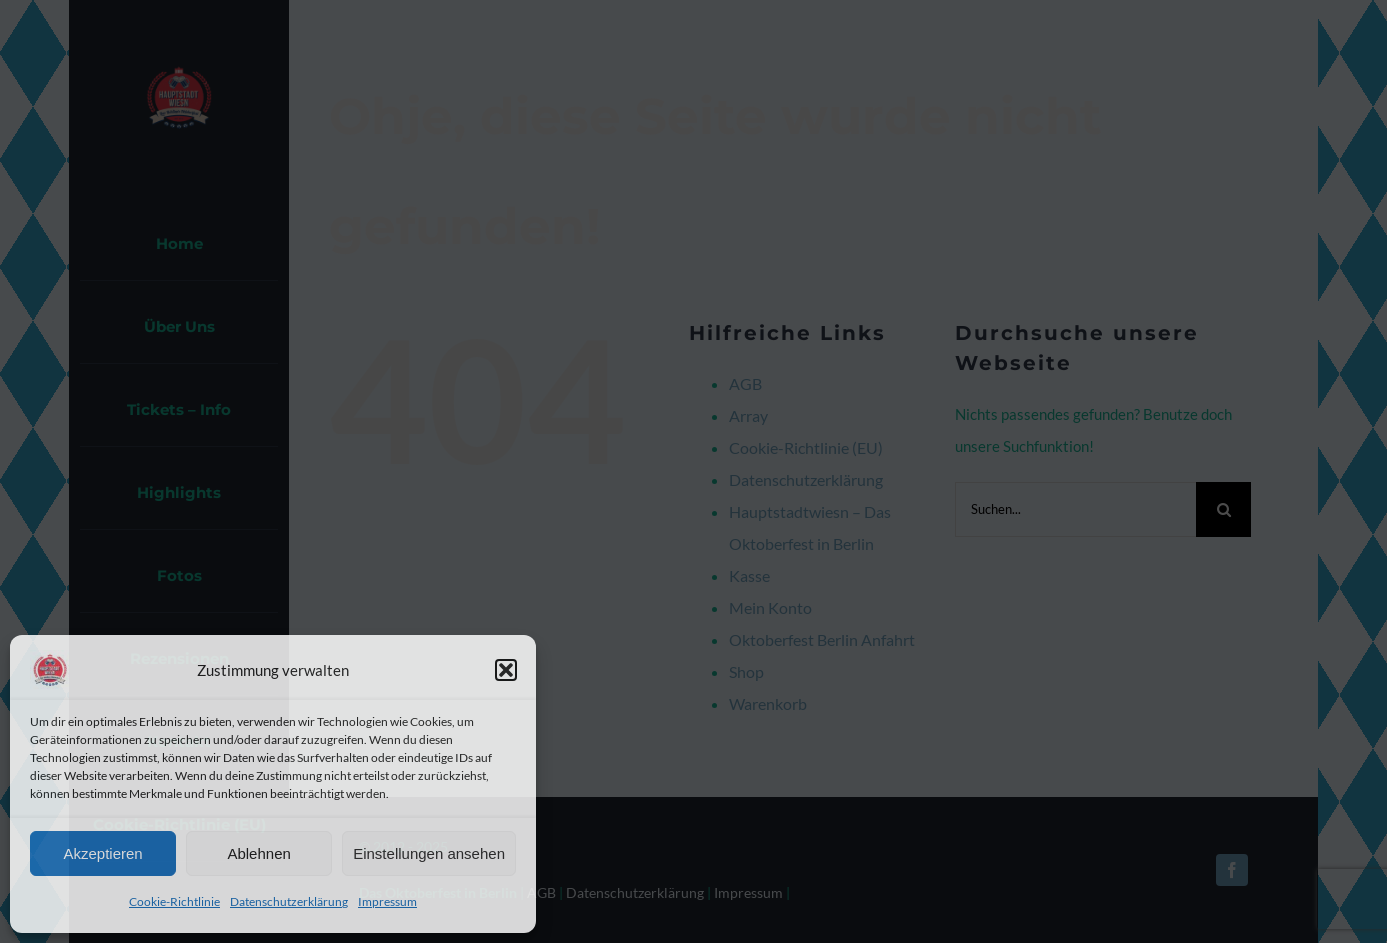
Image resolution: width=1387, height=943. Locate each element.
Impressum (387, 901)
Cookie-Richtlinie (174, 901)
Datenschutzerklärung (289, 901)
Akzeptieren (102, 853)
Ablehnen (258, 853)
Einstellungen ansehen (429, 853)
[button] (506, 670)
